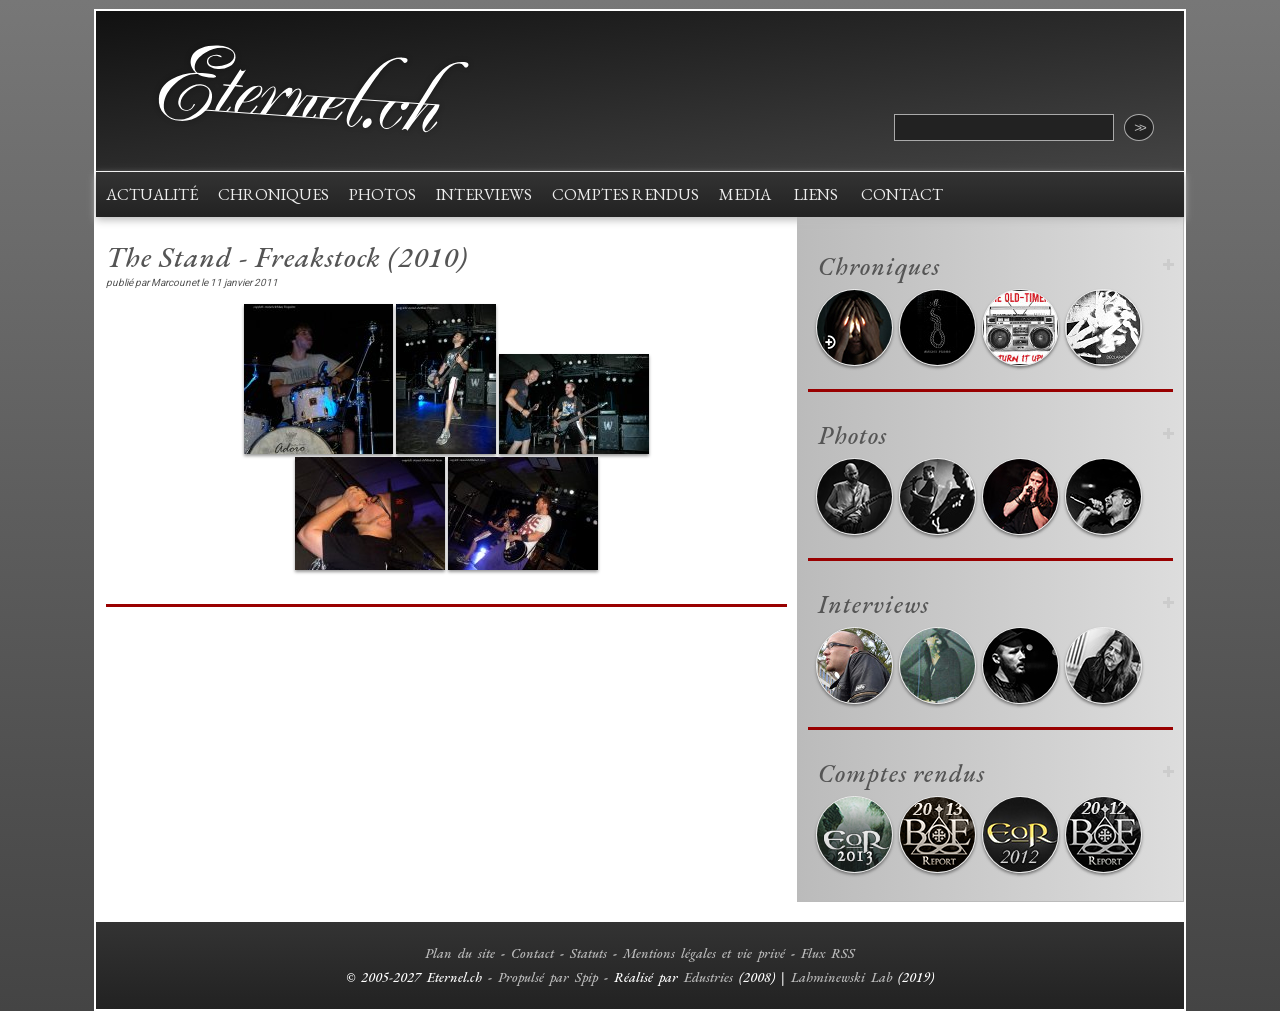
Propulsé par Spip (548, 977)
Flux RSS (828, 953)
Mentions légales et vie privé (704, 953)
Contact (532, 953)
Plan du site (460, 953)
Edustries (708, 977)
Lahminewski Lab (841, 977)
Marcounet (175, 282)
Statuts (588, 953)
